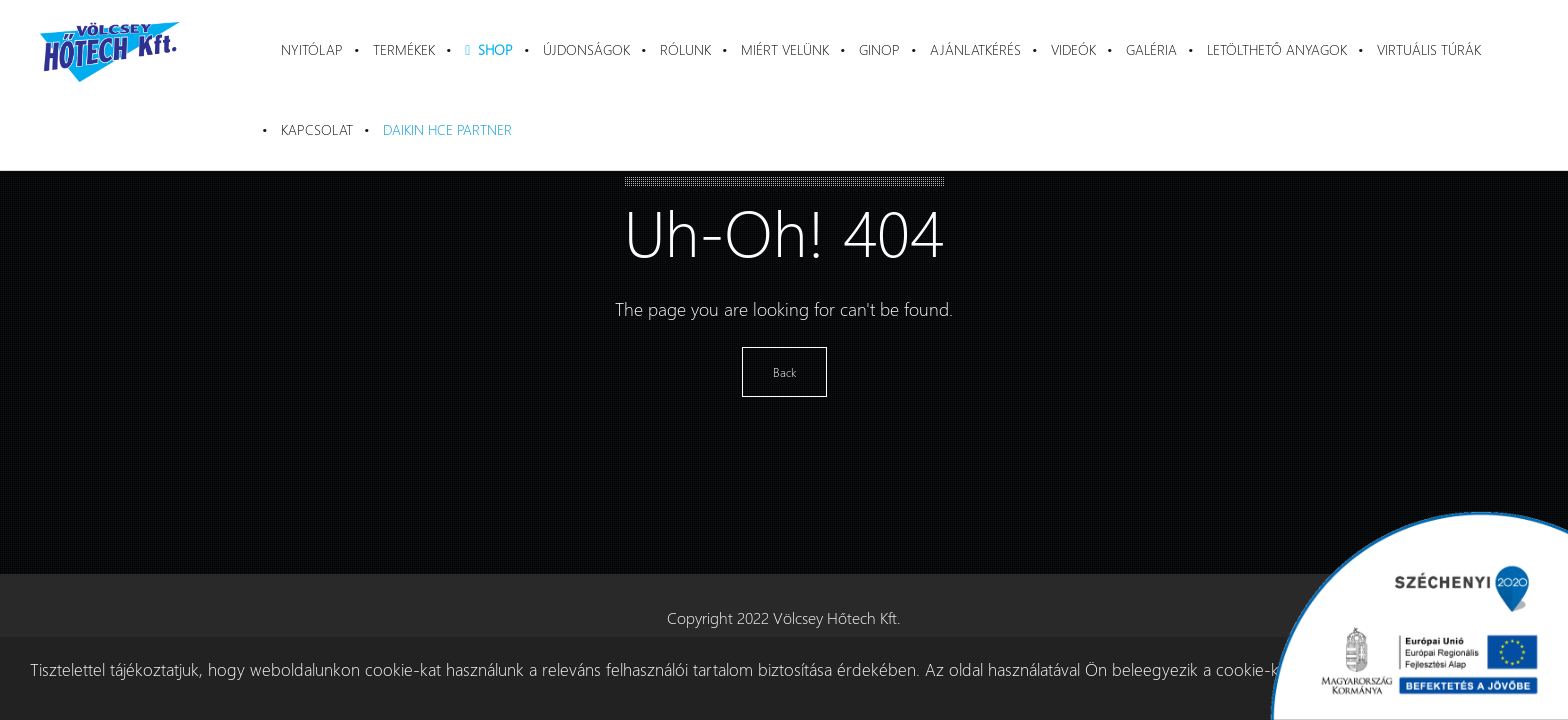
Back (784, 372)
